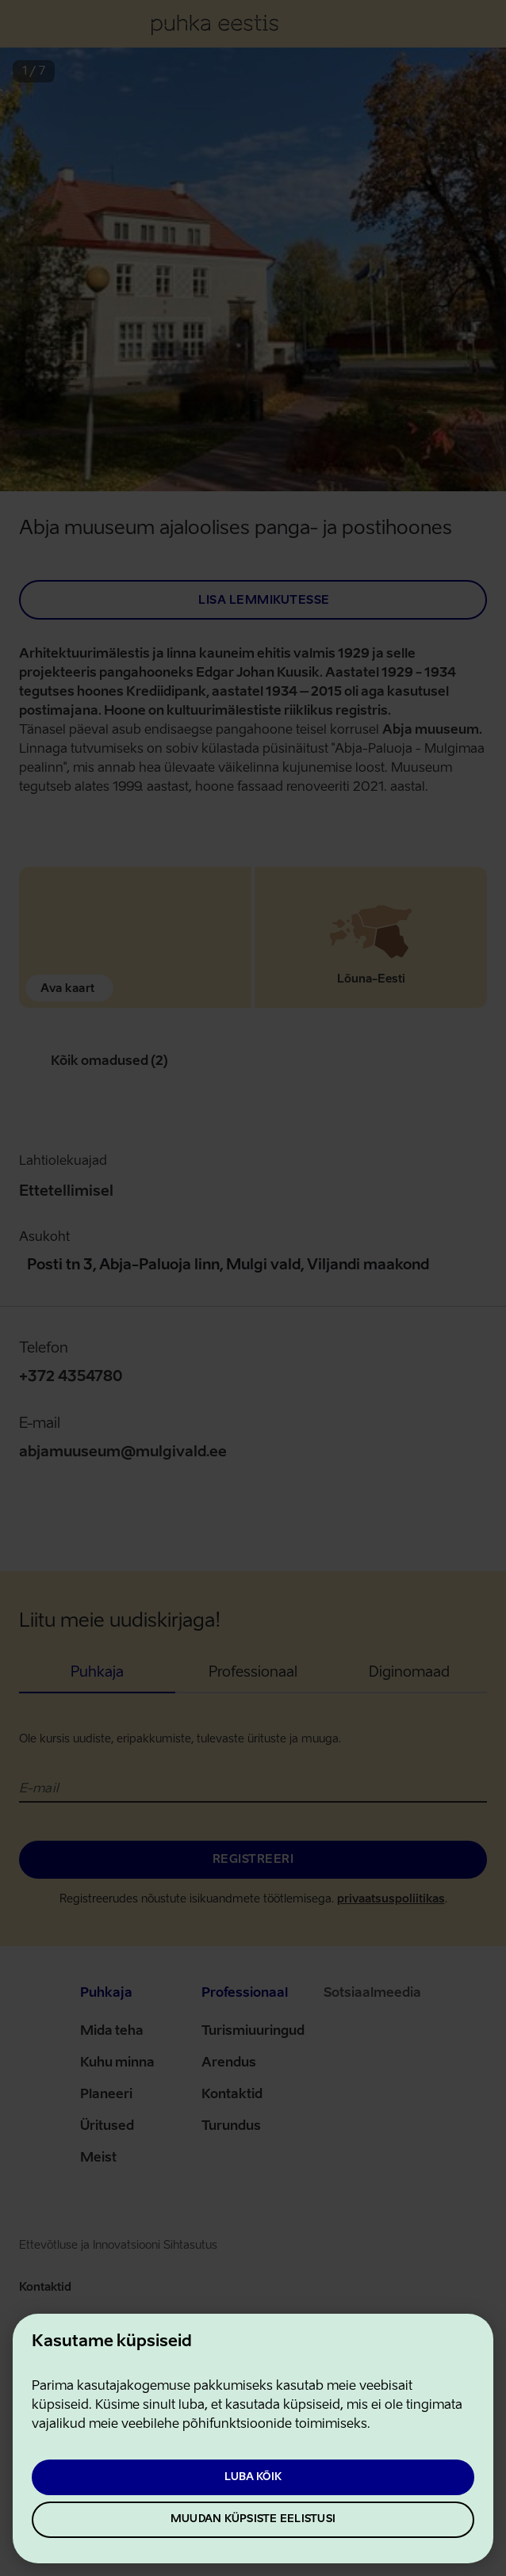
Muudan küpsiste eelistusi (253, 2519)
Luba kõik (253, 2477)
